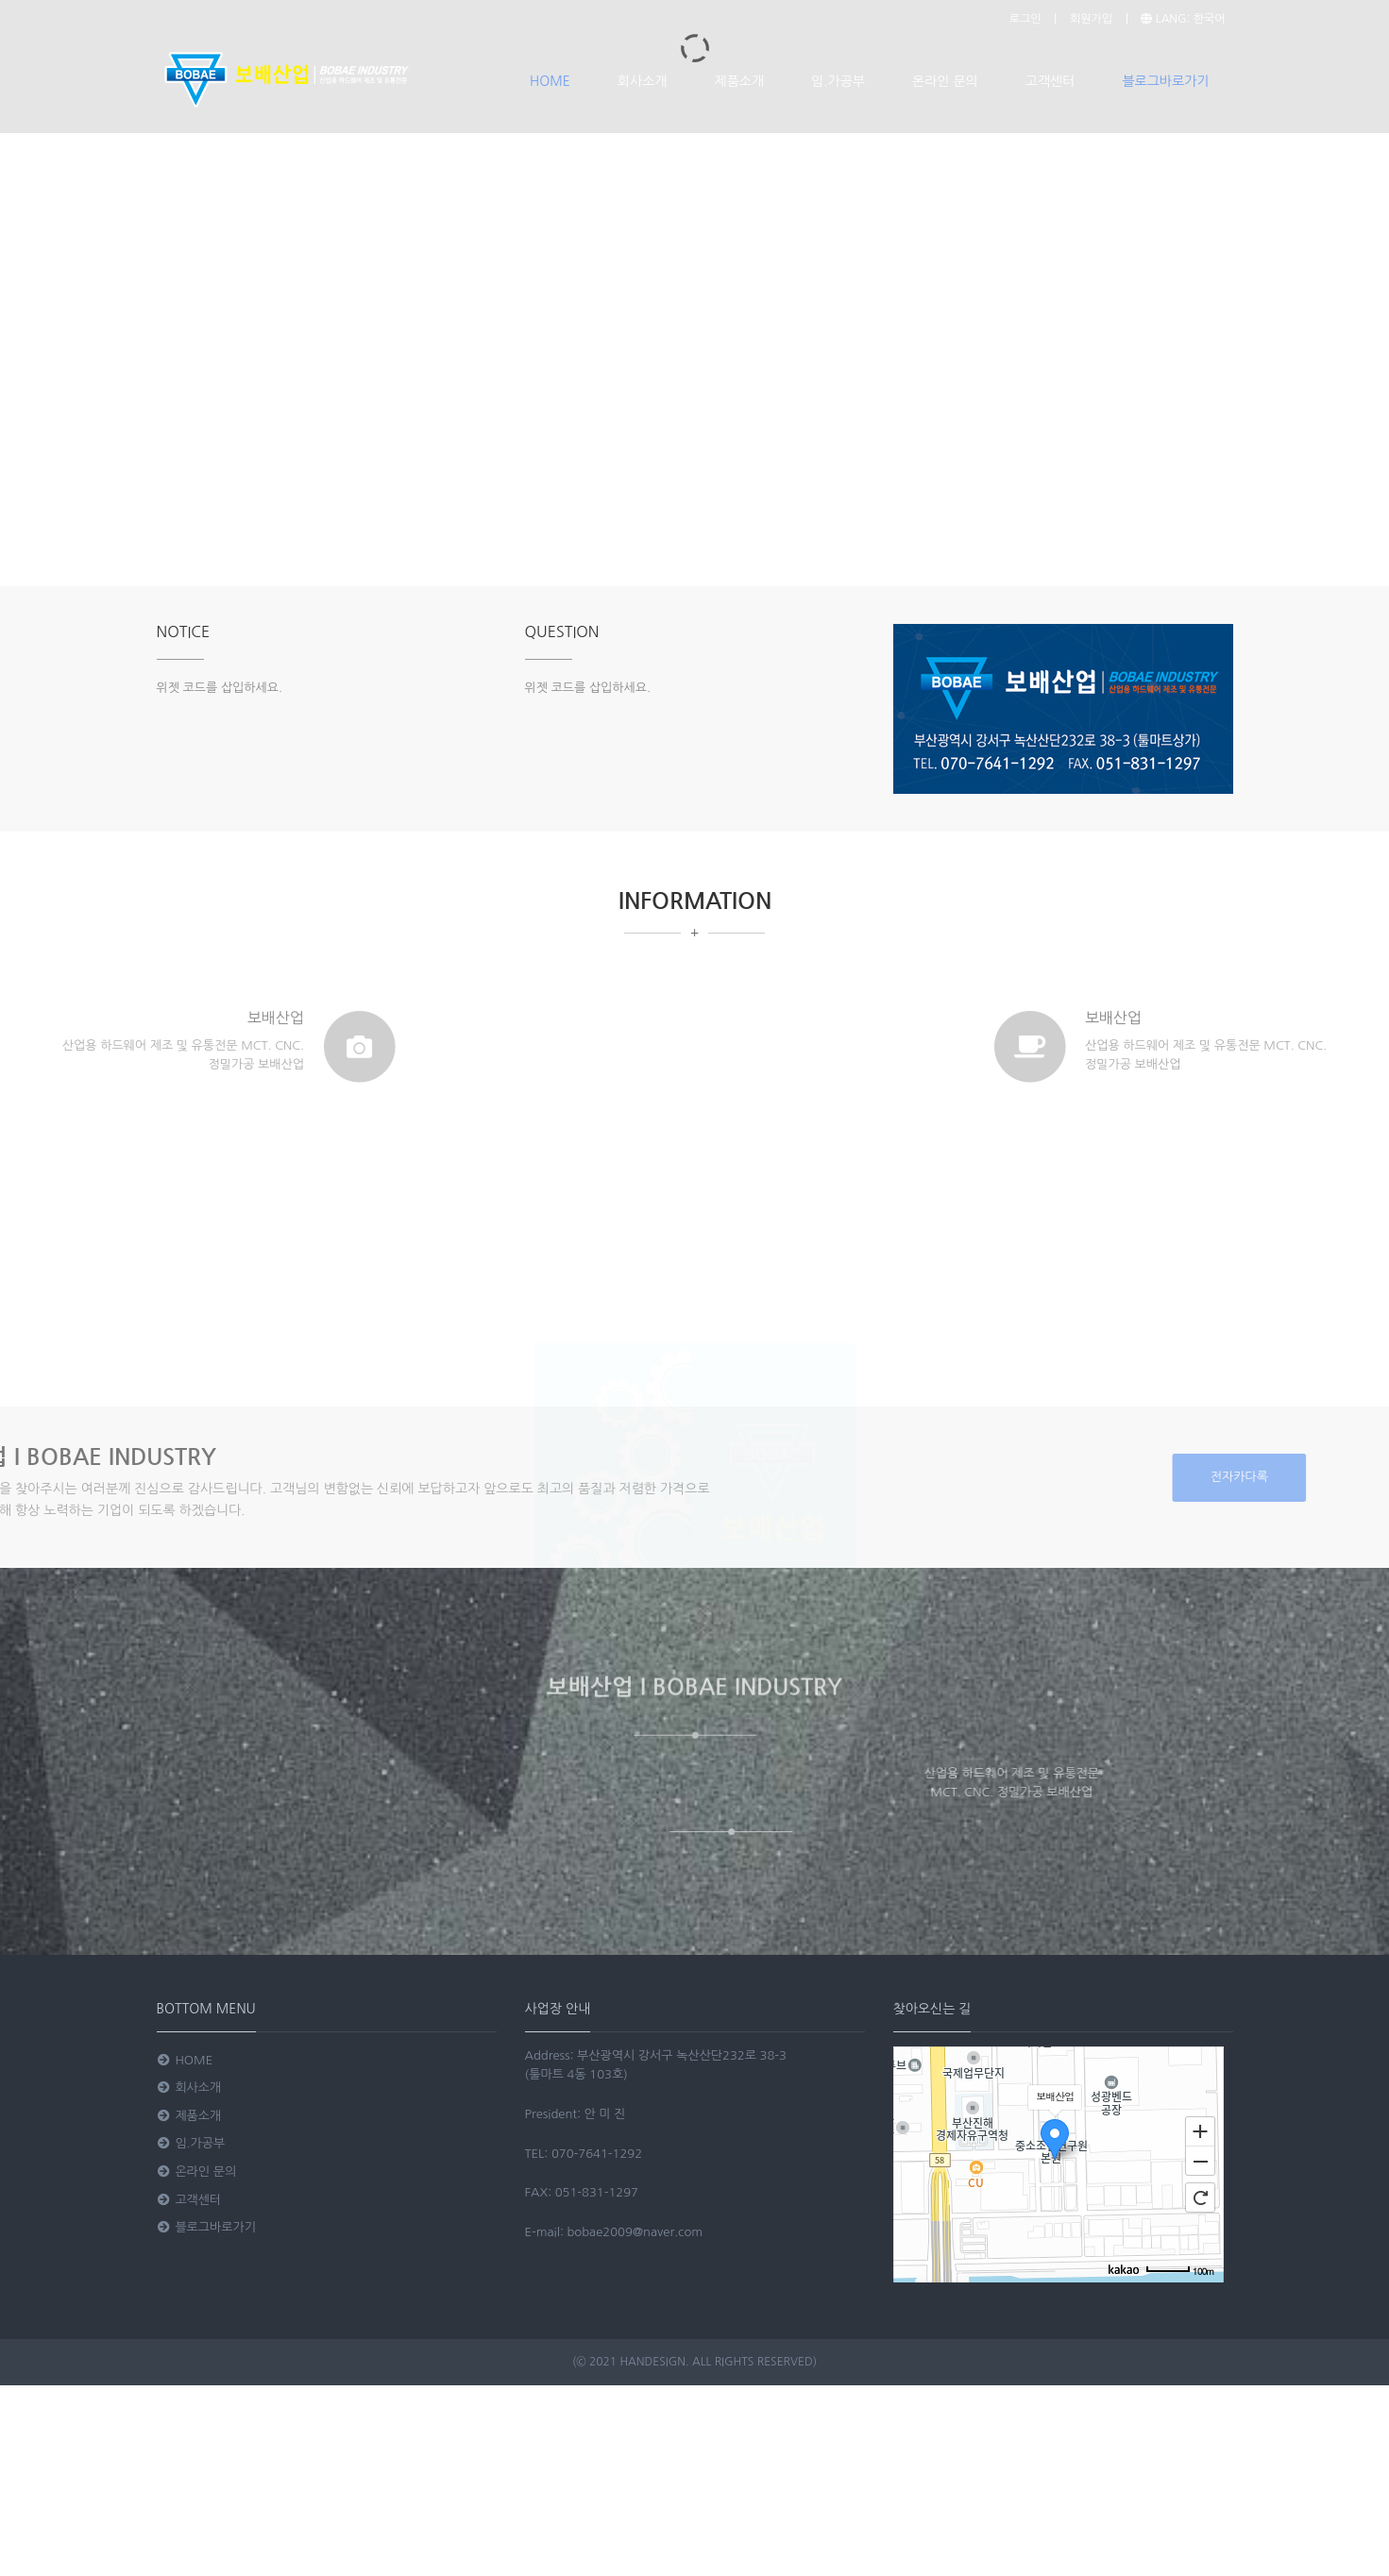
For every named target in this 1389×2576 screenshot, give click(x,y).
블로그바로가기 (1165, 81)
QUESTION (562, 631)
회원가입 (1091, 19)
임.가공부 (838, 81)
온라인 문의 (945, 81)
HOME (550, 81)
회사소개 (643, 81)
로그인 (1025, 19)
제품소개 (739, 81)
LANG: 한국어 (1183, 19)
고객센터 (1050, 81)
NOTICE (184, 631)
